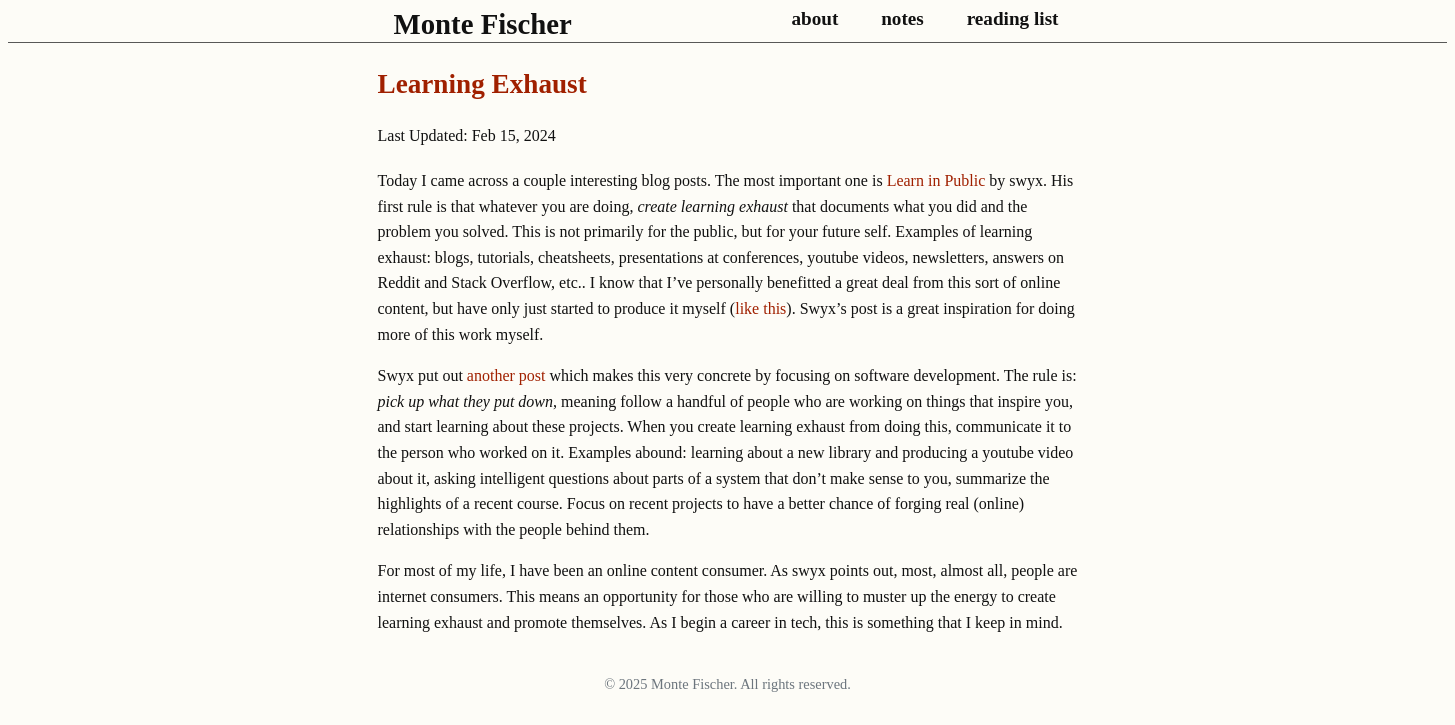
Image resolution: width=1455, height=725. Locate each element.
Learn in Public (936, 180)
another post (506, 375)
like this (760, 308)
